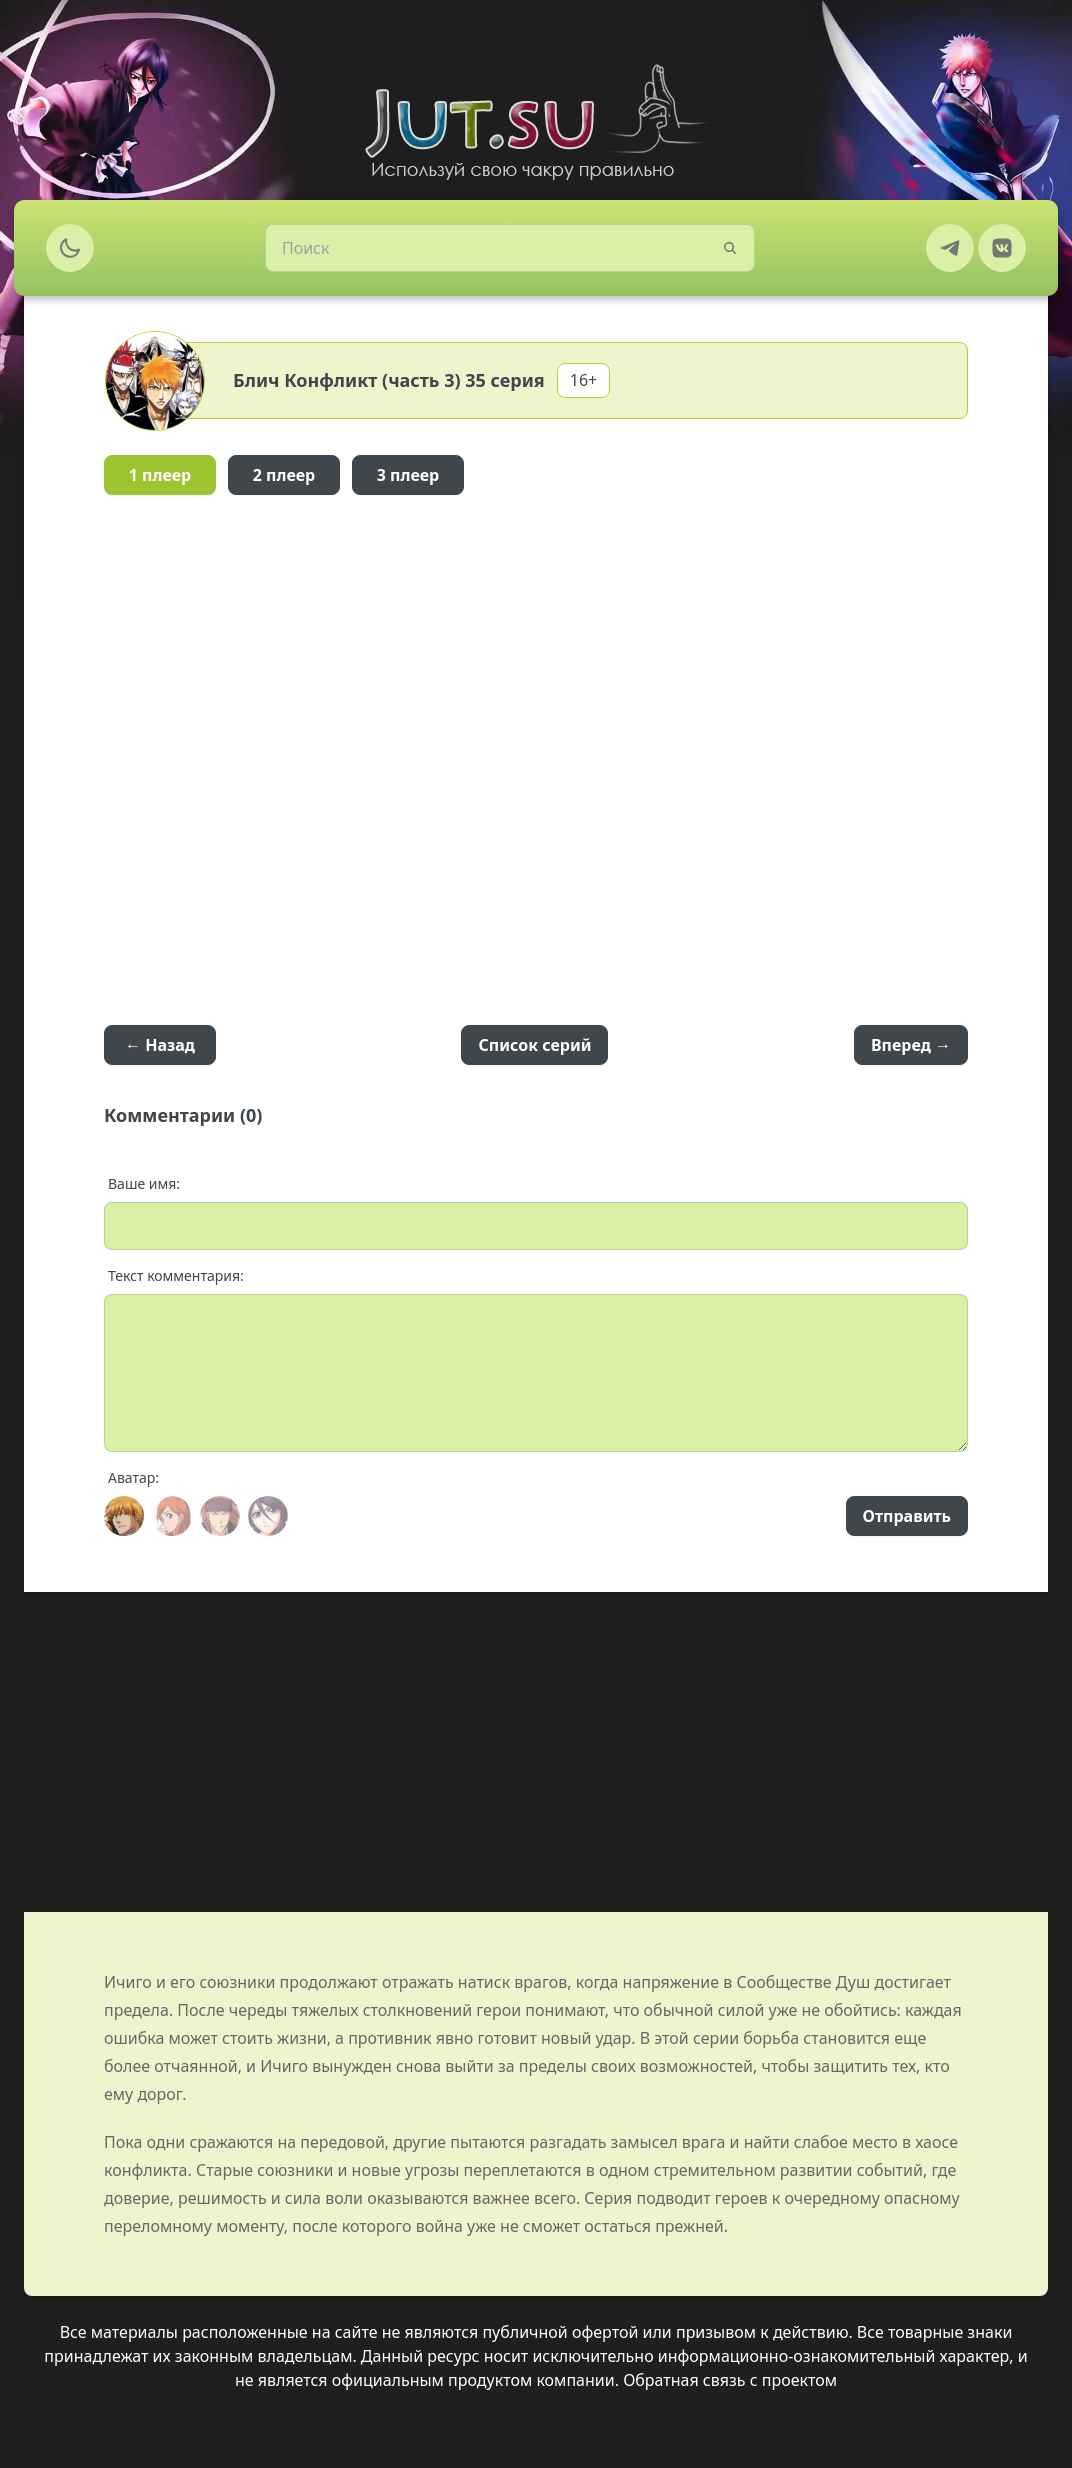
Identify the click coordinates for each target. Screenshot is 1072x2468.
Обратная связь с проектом (730, 2380)
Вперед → (911, 1045)
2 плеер (284, 475)
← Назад (160, 1045)
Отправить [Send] (907, 1516)
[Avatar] (124, 1516)
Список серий (534, 1045)
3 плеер (408, 475)
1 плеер (160, 475)
